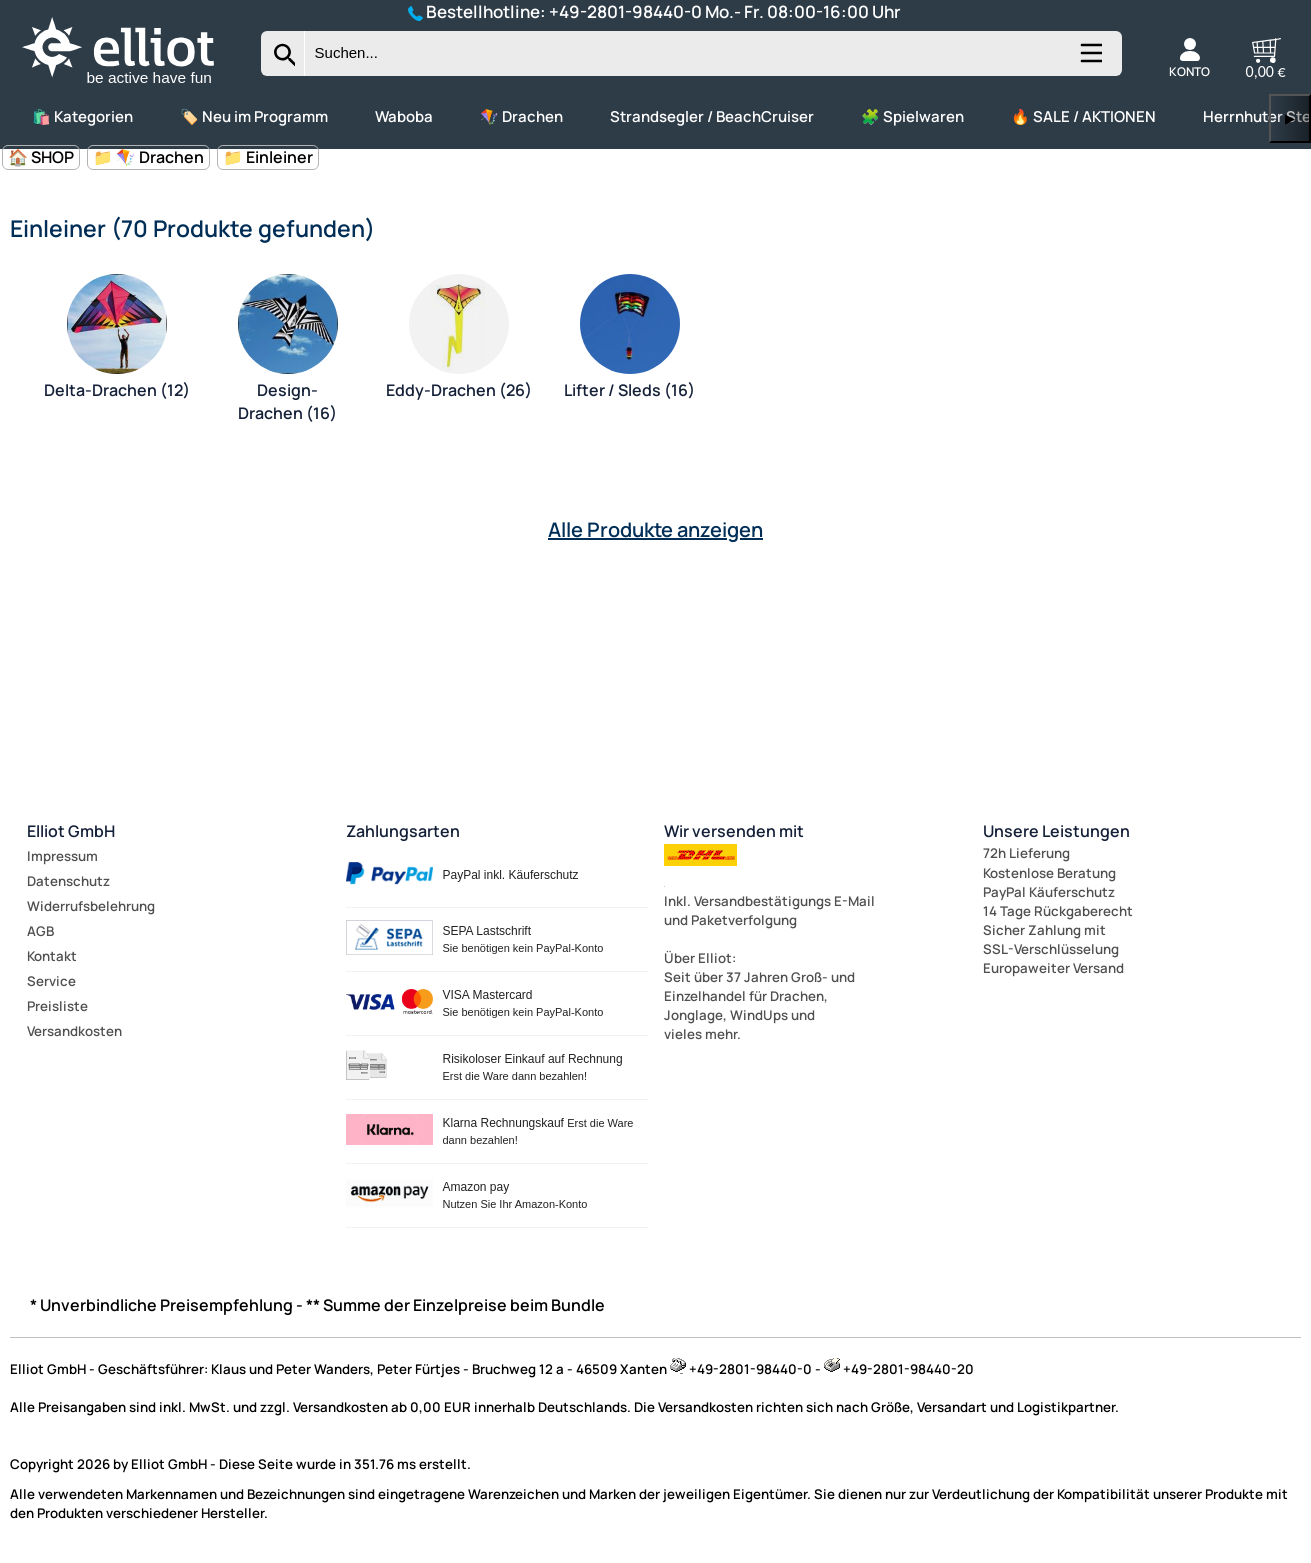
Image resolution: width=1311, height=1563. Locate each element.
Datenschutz (68, 881)
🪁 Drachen (521, 116)
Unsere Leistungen (1056, 831)
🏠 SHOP (41, 157)
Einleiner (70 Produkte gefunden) (192, 228)
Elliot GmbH (71, 831)
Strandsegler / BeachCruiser (712, 116)
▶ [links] (1290, 118)
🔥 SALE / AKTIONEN (1083, 116)
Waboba (404, 116)
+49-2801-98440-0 (625, 11)
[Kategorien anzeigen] (1090, 61)
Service (51, 981)
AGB (40, 931)
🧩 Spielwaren (912, 116)
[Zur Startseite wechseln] (135, 85)
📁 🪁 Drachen (148, 157)
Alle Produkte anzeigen (655, 529)
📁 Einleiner (268, 157)
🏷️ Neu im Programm (254, 116)
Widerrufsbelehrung (91, 906)
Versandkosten (74, 1031)
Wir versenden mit (734, 831)
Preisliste (57, 1006)
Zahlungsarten (403, 831)
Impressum (62, 856)
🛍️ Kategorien (82, 116)
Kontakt (52, 956)
